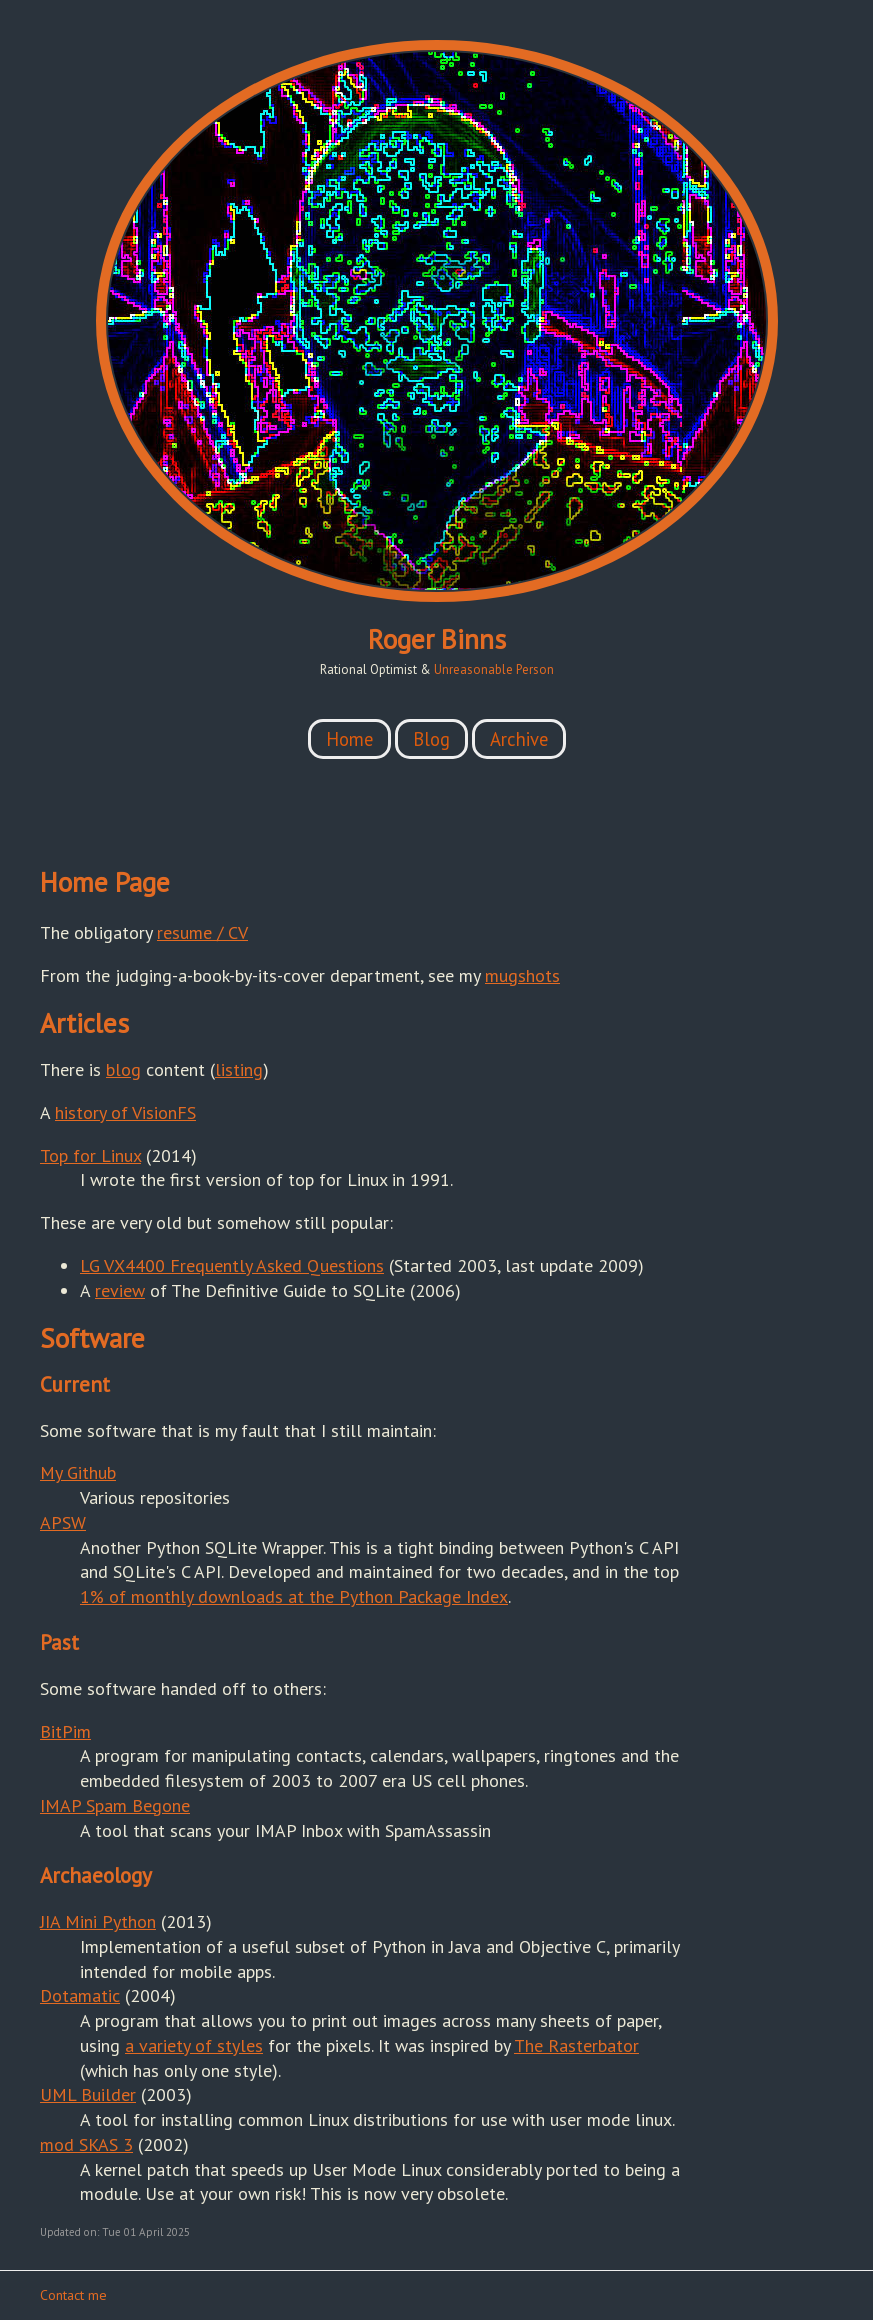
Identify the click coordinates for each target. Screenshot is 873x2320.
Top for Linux (90, 1155)
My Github (78, 1472)
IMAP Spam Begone (115, 1805)
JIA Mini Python (98, 1921)
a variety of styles (194, 2045)
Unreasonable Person (494, 669)
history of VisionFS (125, 1112)
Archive (519, 739)
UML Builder (88, 2094)
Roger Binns (437, 639)
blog (123, 1069)
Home (349, 739)
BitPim (65, 1731)
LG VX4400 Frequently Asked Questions (232, 1265)
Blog (431, 739)
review (120, 1290)
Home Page (105, 882)
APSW (63, 1522)
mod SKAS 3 (86, 2144)
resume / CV (202, 932)
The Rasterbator (576, 2045)
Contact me (73, 2295)
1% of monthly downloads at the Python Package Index (294, 1596)
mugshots (522, 975)
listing (239, 1069)
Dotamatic (80, 1995)
